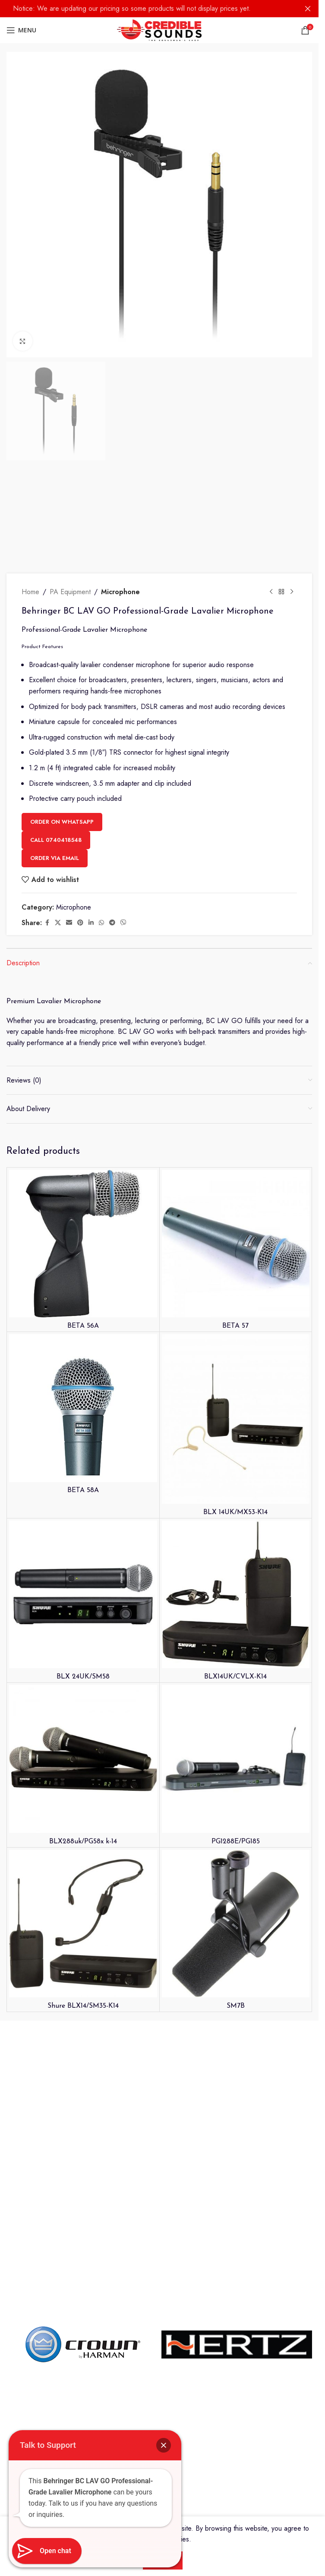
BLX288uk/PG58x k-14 (83, 2285)
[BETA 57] (236, 1688)
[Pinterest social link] (80, 1367)
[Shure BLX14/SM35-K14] (83, 2368)
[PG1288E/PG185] (236, 2203)
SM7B (236, 2450)
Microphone (120, 1036)
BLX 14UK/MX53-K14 (235, 1956)
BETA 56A (83, 1770)
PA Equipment (70, 1036)
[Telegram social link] (112, 1367)
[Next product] (292, 1036)
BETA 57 (235, 1770)
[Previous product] (271, 1036)
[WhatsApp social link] (101, 1367)
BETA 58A (83, 1934)
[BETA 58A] (83, 1852)
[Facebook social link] (47, 1367)
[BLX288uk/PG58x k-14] (83, 2203)
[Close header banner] (308, 8)
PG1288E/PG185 (235, 2285)
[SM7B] (236, 2368)
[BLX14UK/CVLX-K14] (236, 2039)
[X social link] (57, 1367)
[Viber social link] (123, 1367)
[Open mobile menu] (21, 30)
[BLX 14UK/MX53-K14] (236, 1863)
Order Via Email (54, 1302)
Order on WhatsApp (62, 1266)
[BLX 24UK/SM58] (83, 2039)
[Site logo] (159, 30)
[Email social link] (69, 1367)
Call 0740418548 (56, 1284)
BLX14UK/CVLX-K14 (235, 2120)
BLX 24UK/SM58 (83, 2120)
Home (30, 1036)
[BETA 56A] (83, 1688)
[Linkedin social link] (91, 1367)
